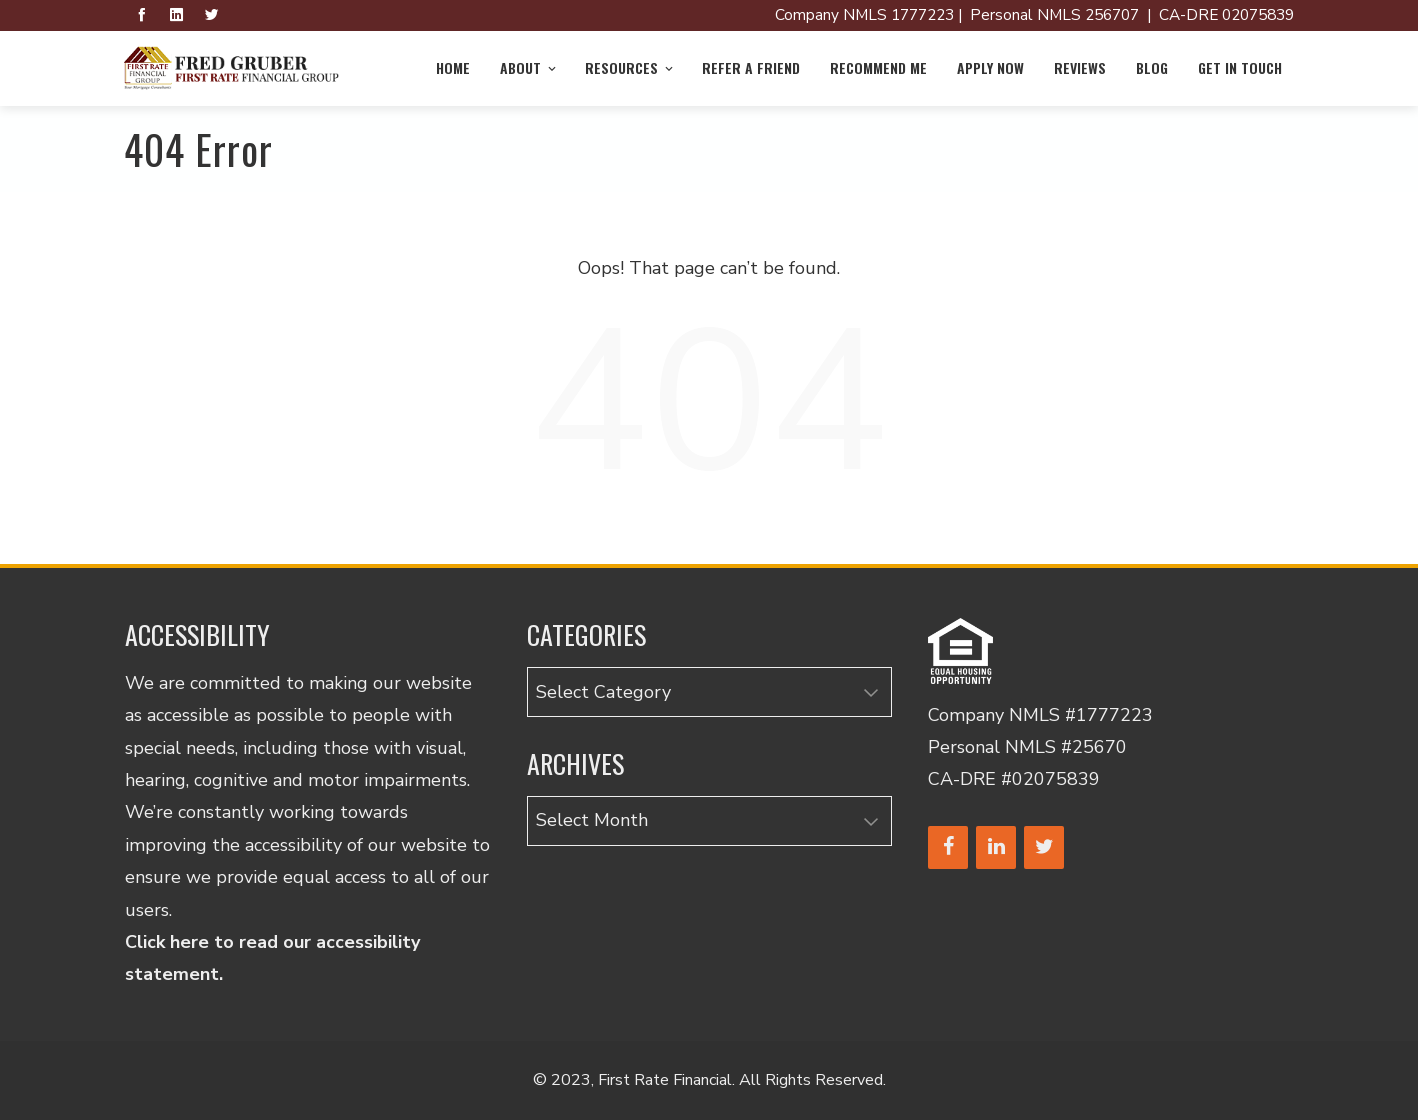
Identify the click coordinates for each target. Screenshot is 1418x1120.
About (529, 67)
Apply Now (990, 67)
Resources (630, 67)
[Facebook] (948, 847)
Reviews (1080, 67)
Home (453, 67)
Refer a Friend (751, 67)
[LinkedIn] (996, 847)
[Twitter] (1044, 847)
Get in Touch (1240, 67)
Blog (1152, 67)
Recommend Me (878, 67)
